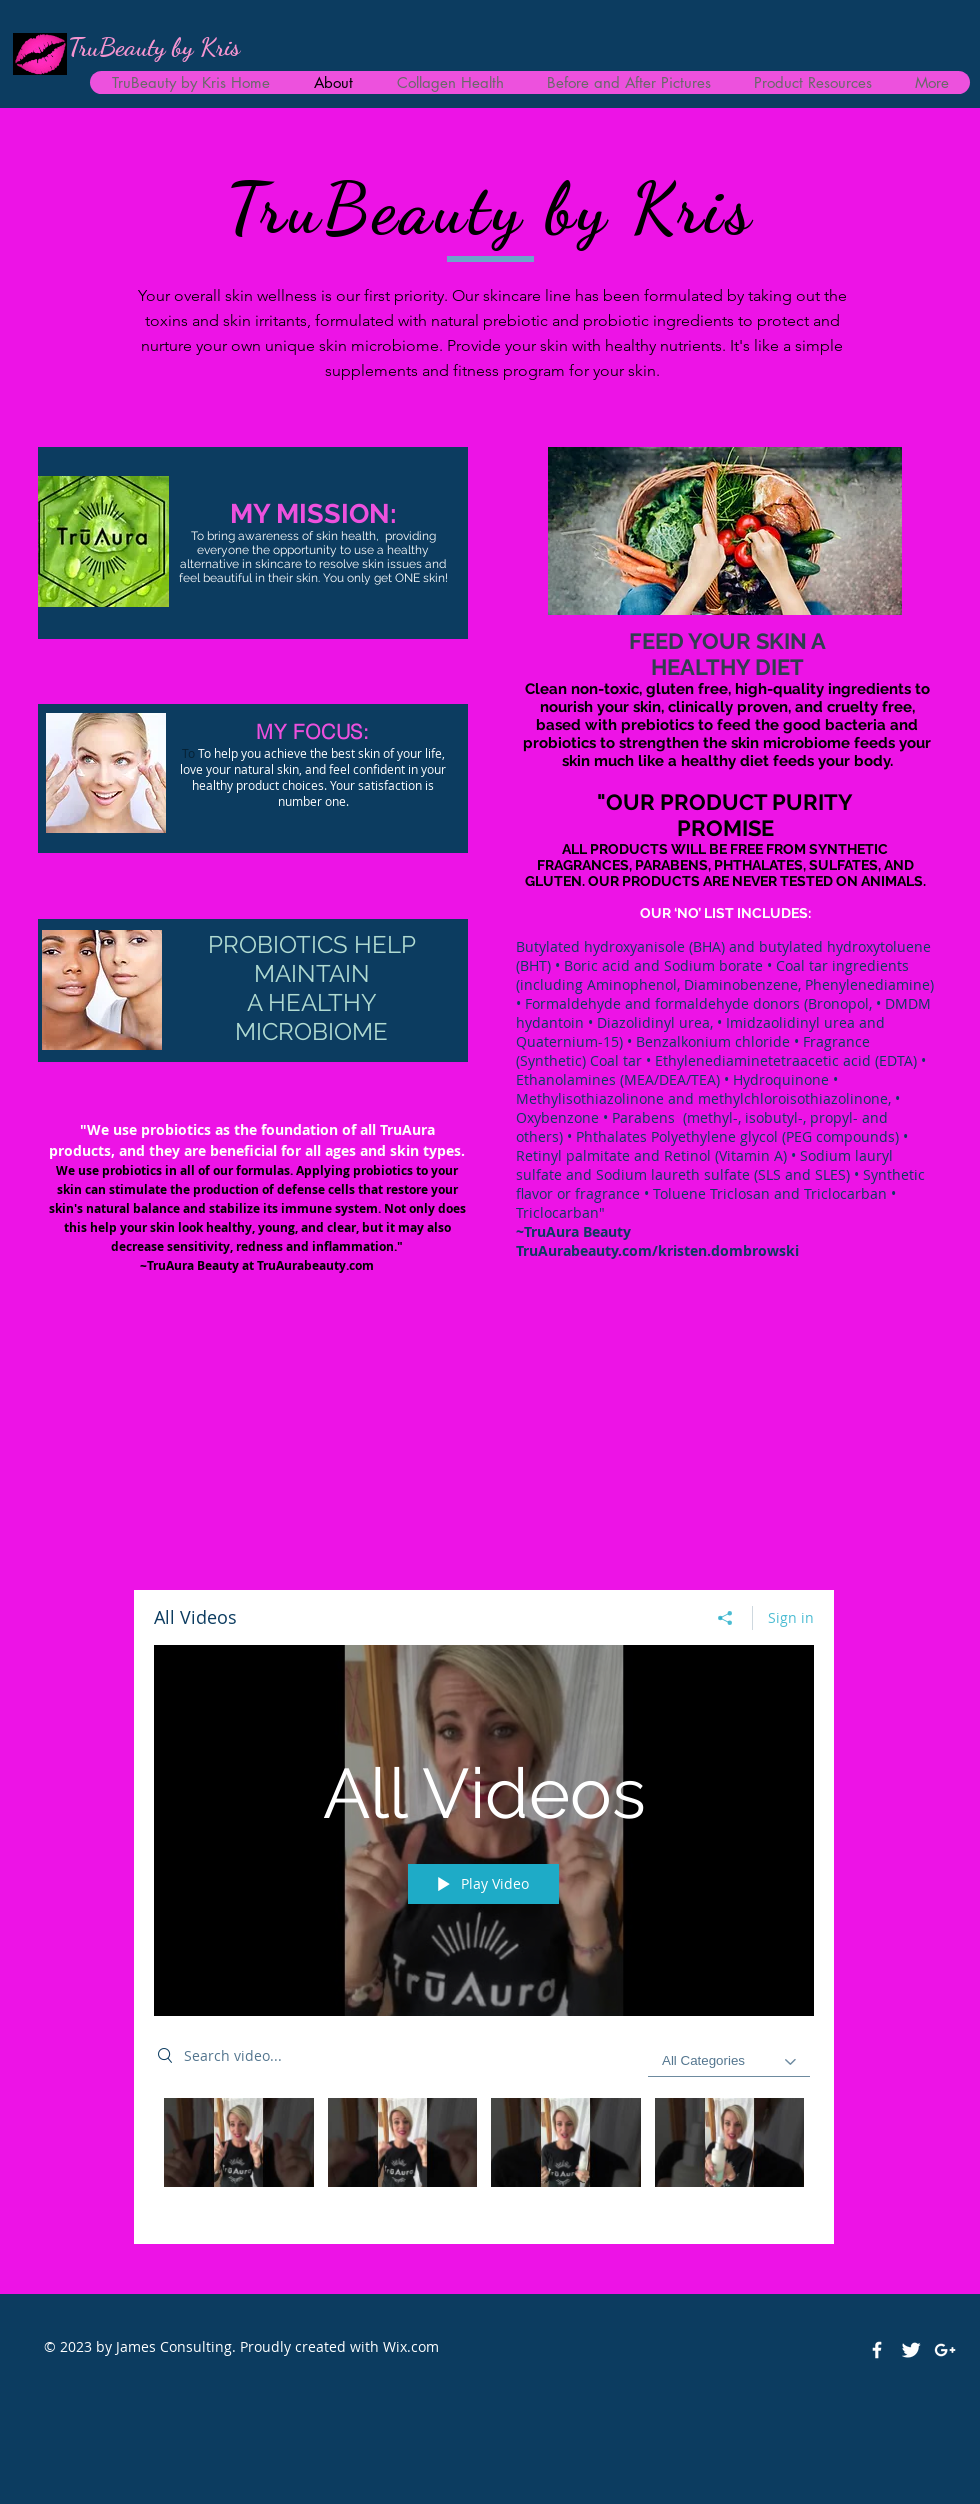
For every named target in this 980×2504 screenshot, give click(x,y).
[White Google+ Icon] (945, 2350)
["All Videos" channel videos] (484, 2156)
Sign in (791, 1617)
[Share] (725, 1618)
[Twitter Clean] (911, 2350)
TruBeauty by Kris (154, 46)
